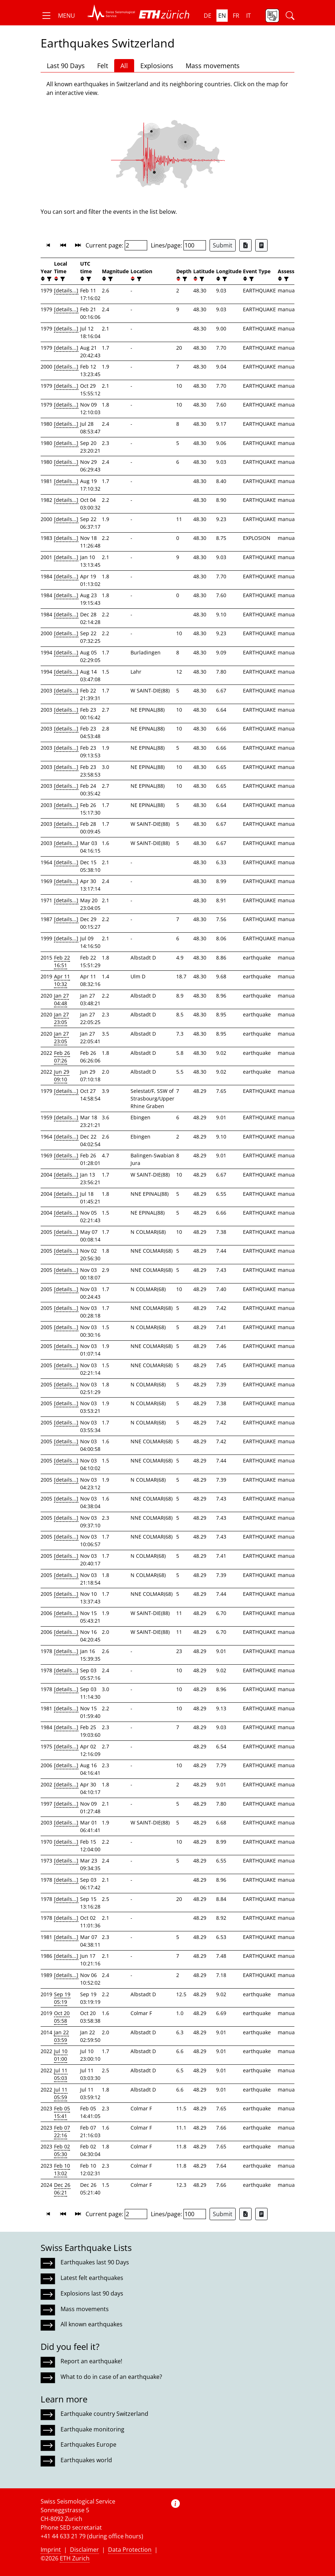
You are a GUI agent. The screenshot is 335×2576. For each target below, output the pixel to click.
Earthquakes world (86, 2460)
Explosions (156, 65)
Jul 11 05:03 (60, 2074)
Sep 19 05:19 (62, 1998)
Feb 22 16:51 (62, 961)
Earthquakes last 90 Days (95, 2262)
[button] (58, 15)
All (124, 65)
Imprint (51, 2550)
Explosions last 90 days (92, 2293)
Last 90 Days (66, 65)
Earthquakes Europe (88, 2444)
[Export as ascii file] (261, 245)
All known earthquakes (92, 2324)
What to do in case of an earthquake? (111, 2377)
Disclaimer (84, 2550)
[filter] (48, 279)
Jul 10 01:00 (60, 2055)
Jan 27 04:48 (61, 999)
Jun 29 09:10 (61, 1075)
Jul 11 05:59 (60, 2093)
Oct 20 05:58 (62, 2017)
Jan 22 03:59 (61, 2036)
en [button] (222, 16)
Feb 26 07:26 (62, 1056)
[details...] (66, 290)
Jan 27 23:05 (61, 1018)
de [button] (207, 16)
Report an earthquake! (91, 2361)
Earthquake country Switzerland (104, 2414)
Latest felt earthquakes (92, 2278)
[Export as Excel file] (245, 245)
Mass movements (213, 65)
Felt (102, 65)
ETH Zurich (75, 2558)
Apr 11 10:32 (62, 980)
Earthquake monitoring (92, 2429)
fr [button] (236, 16)
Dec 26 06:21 (62, 2188)
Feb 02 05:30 (62, 2150)
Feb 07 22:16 (62, 2131)
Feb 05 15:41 (62, 2112)
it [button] (248, 16)
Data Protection (130, 2550)
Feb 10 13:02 (62, 2169)
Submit (222, 245)
